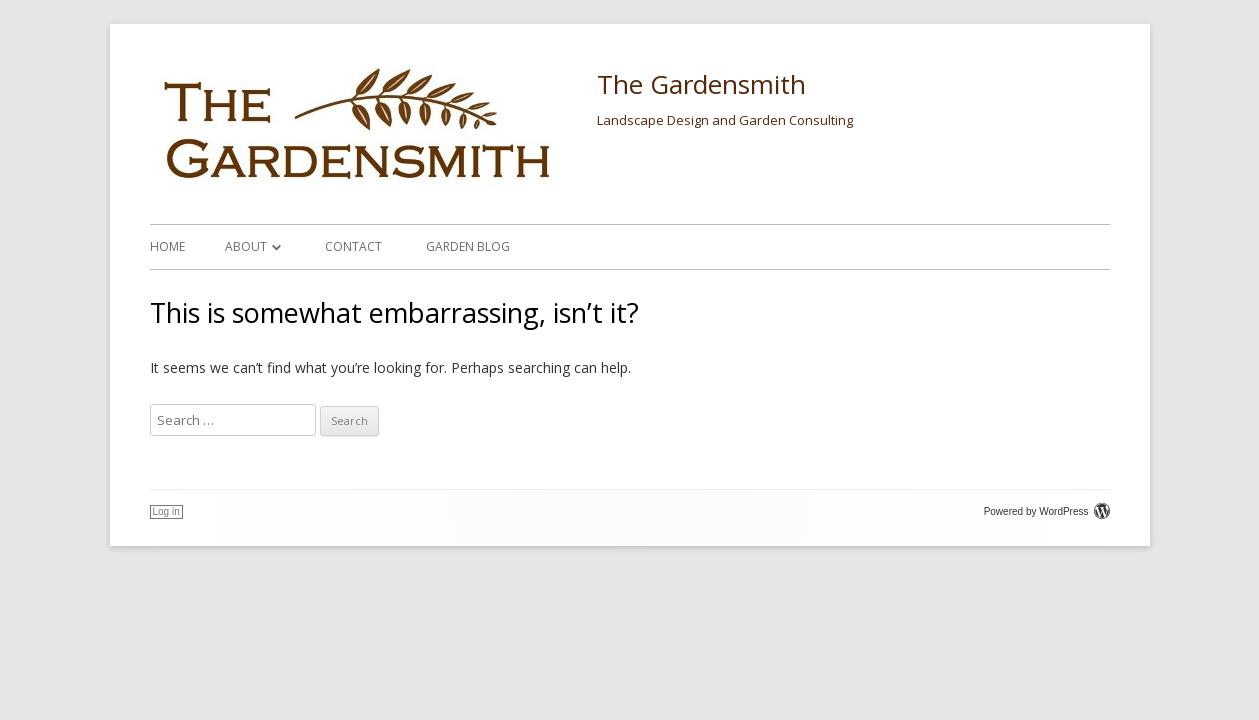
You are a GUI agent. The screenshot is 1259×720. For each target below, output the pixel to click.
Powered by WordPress (1047, 511)
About (246, 246)
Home (167, 246)
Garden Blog (468, 246)
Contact (353, 246)
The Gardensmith (701, 84)
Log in (166, 511)
